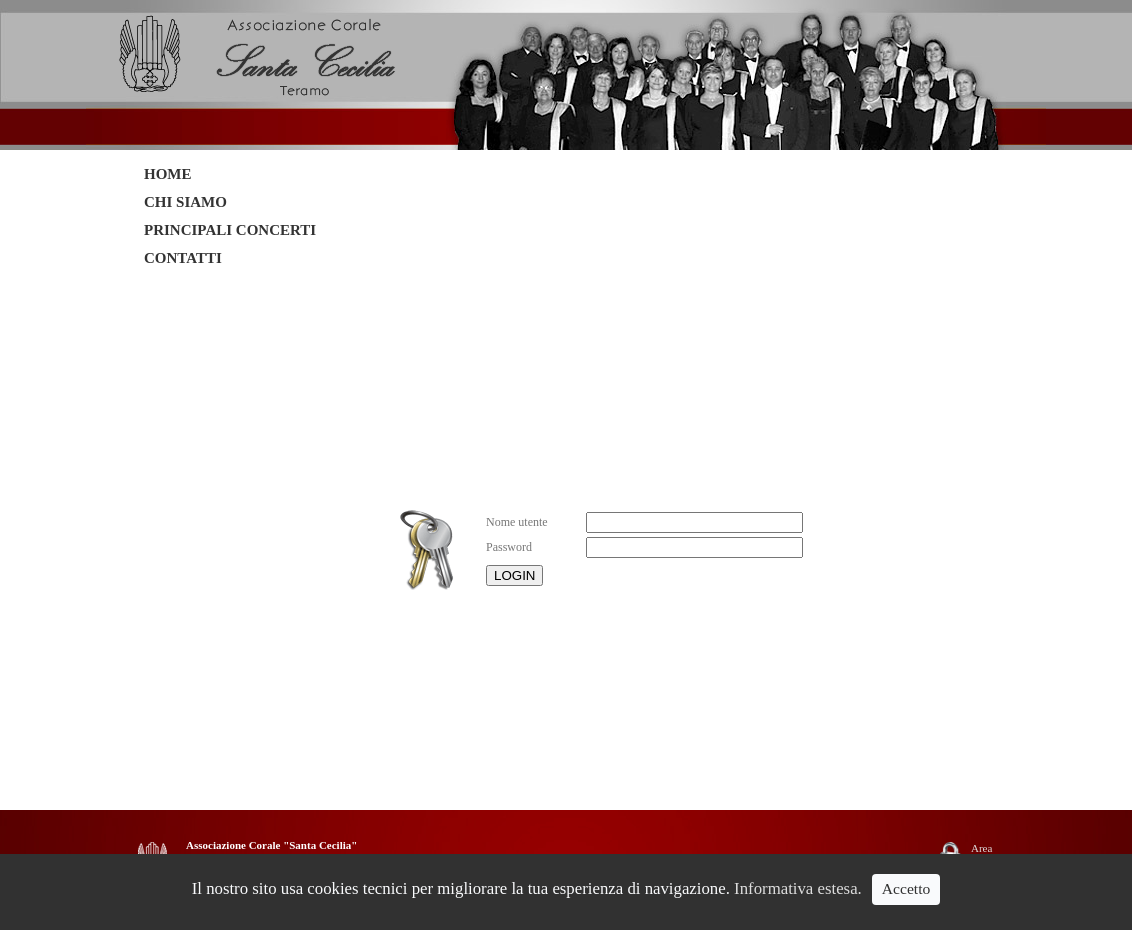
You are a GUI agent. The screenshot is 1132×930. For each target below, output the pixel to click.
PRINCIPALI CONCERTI (230, 230)
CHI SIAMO (185, 202)
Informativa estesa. (798, 888)
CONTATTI (183, 258)
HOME (168, 174)
